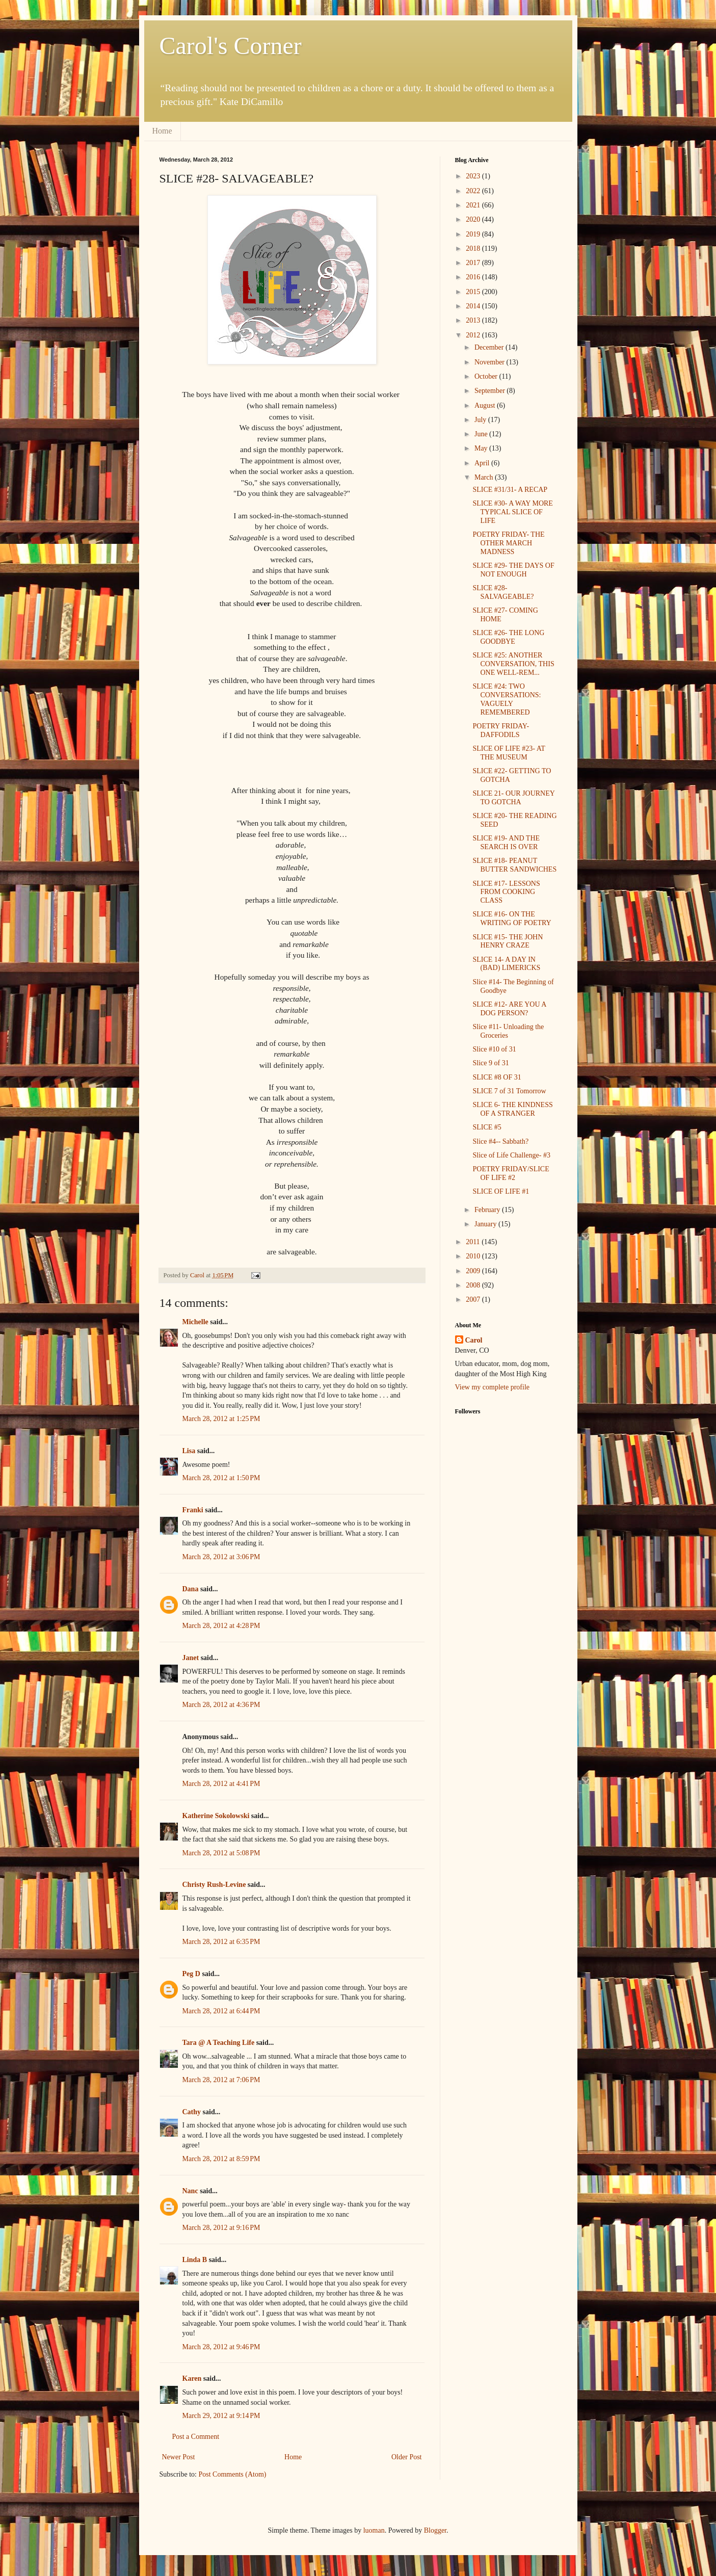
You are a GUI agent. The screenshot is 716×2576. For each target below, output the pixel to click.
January (486, 1224)
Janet (190, 1658)
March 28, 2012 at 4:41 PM (221, 1784)
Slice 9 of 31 (490, 1063)
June (481, 434)
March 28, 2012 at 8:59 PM (221, 2159)
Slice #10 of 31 (494, 1049)
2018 (474, 248)
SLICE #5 (486, 1127)
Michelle (195, 1322)
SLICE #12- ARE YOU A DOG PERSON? (509, 1009)
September (490, 391)
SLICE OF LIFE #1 (500, 1191)
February (488, 1210)
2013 (474, 320)
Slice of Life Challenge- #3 (511, 1155)
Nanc (190, 2191)
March (484, 477)
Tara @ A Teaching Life (218, 2042)
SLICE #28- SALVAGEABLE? (503, 592)
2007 (474, 1299)
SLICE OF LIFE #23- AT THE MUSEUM (508, 753)
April (482, 463)
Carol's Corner (231, 45)
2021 (474, 205)
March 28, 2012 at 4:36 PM (221, 1704)
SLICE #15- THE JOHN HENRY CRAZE (507, 941)
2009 (474, 1271)
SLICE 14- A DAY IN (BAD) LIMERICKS (506, 964)
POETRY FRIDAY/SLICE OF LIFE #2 (510, 1173)
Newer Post (178, 2457)
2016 (474, 277)
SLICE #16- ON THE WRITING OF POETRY (511, 918)
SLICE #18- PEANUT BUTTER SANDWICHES (514, 865)
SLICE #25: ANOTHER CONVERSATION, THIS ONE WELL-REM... (513, 663)
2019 (474, 234)
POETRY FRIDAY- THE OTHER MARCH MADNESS (508, 543)
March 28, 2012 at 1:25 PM (221, 1419)
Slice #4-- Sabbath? (500, 1141)
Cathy (191, 2112)
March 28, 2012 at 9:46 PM (221, 2347)
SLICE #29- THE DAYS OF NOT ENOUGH (513, 570)
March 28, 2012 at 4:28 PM (221, 1625)
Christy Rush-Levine (214, 1884)
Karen (192, 2378)
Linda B (194, 2260)
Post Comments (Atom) (233, 2474)
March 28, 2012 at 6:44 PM (221, 2011)
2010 (474, 1256)
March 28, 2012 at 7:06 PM (221, 2080)
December (490, 347)
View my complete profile (492, 1387)
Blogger (435, 2530)
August (485, 405)
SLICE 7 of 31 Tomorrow (509, 1091)
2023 (474, 176)
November (490, 362)
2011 (474, 1242)
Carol (474, 1340)
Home (162, 130)
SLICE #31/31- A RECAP (509, 489)
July (481, 420)
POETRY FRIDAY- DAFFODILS (500, 730)
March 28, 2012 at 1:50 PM (221, 1478)
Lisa (189, 1451)
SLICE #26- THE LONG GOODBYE (508, 637)
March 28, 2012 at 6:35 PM (221, 1942)
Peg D (191, 1974)
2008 (474, 1285)
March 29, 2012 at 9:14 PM (221, 2416)
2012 (474, 335)
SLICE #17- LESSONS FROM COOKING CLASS (506, 892)
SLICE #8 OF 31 (496, 1077)
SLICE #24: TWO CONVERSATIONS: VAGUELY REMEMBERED (506, 699)
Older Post (406, 2457)
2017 (474, 263)
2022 (474, 191)
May (481, 448)
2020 (474, 219)
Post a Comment (196, 2436)
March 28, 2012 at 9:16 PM (221, 2227)
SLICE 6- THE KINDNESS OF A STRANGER (512, 1109)
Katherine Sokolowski (216, 1816)
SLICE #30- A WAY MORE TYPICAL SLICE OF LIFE (512, 512)
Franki (192, 1510)
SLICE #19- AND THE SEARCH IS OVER (506, 842)
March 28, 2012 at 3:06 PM (221, 1557)
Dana (190, 1589)
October (486, 376)
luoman (374, 2530)
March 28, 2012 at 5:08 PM (221, 1853)
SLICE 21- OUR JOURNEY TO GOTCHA (513, 798)
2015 (474, 292)
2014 (474, 306)
